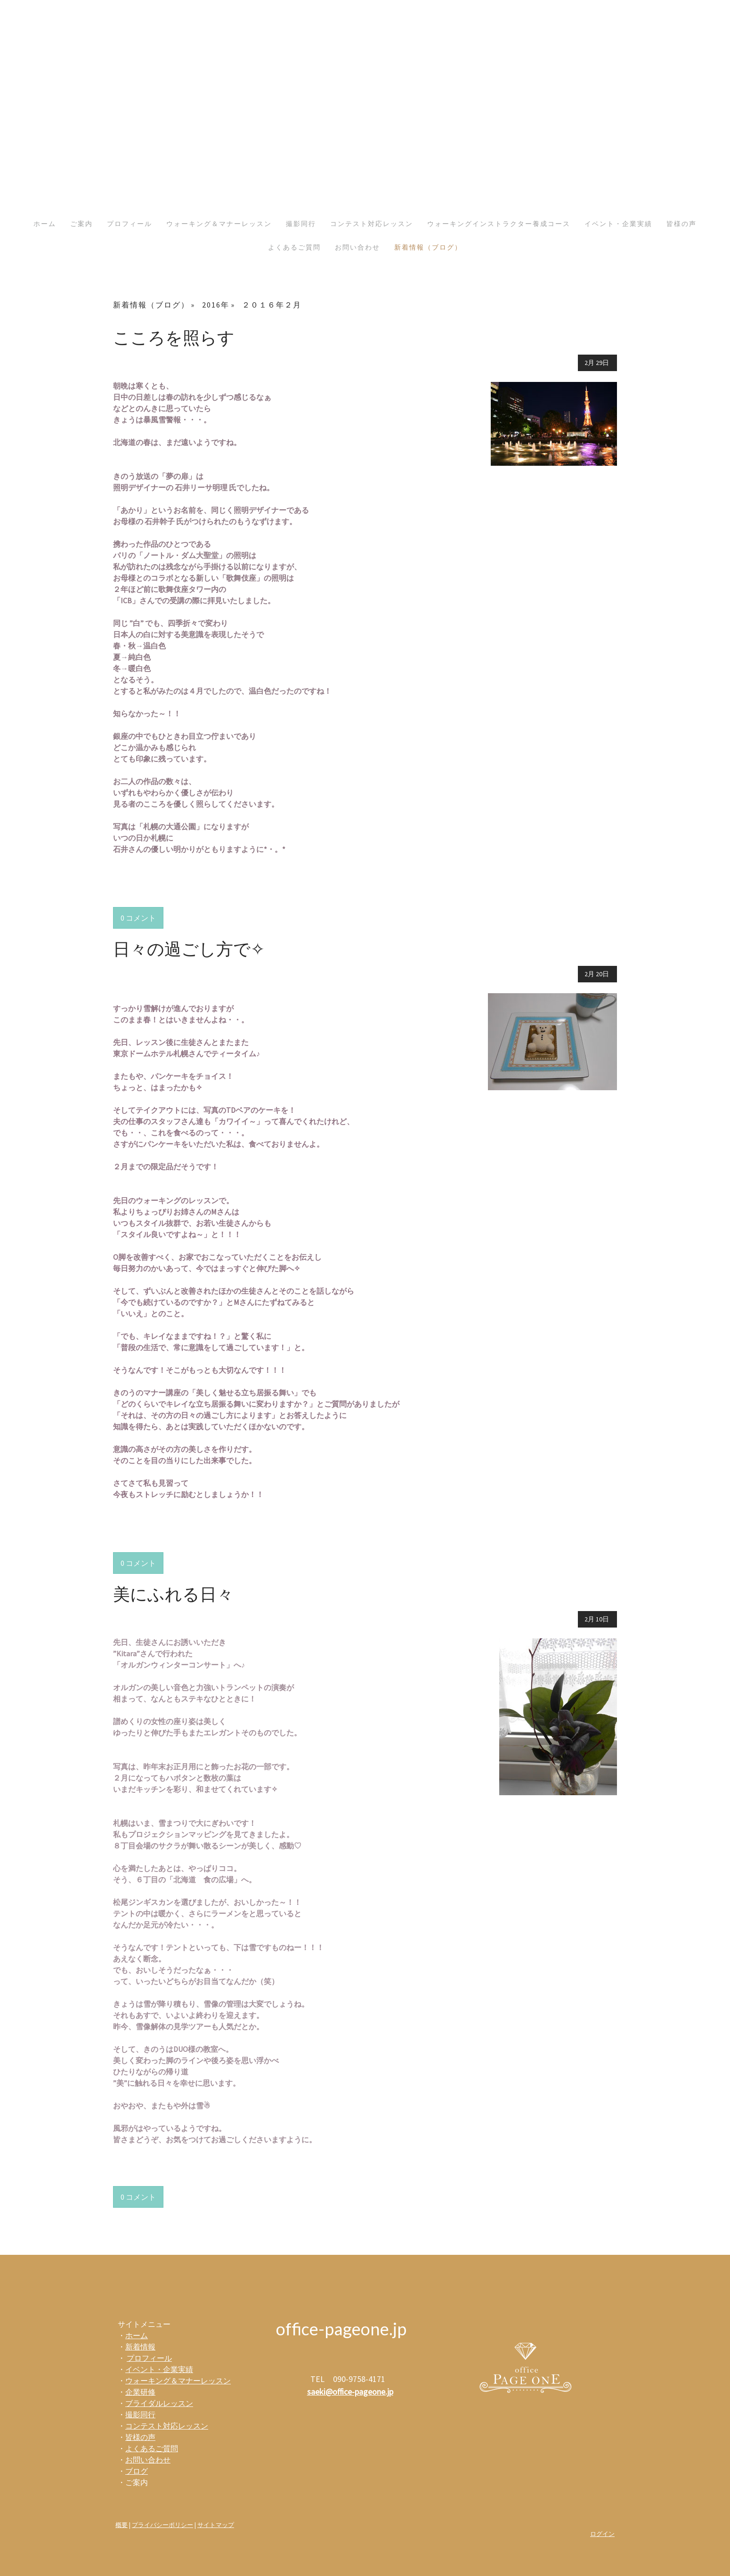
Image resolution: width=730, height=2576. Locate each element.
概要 (121, 2524)
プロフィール (129, 223)
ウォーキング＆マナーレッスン (219, 223)
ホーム (44, 223)
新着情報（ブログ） (428, 247)
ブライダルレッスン (159, 2403)
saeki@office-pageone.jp (350, 2391)
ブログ (136, 2471)
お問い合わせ (357, 247)
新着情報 (140, 2346)
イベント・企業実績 (618, 223)
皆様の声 (681, 223)
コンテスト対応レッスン (371, 223)
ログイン (602, 2533)
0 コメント (138, 918)
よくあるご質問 (294, 247)
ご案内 (81, 223)
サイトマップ (215, 2524)
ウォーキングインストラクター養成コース (498, 223)
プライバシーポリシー (162, 2524)
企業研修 (140, 2392)
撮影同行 (301, 223)
